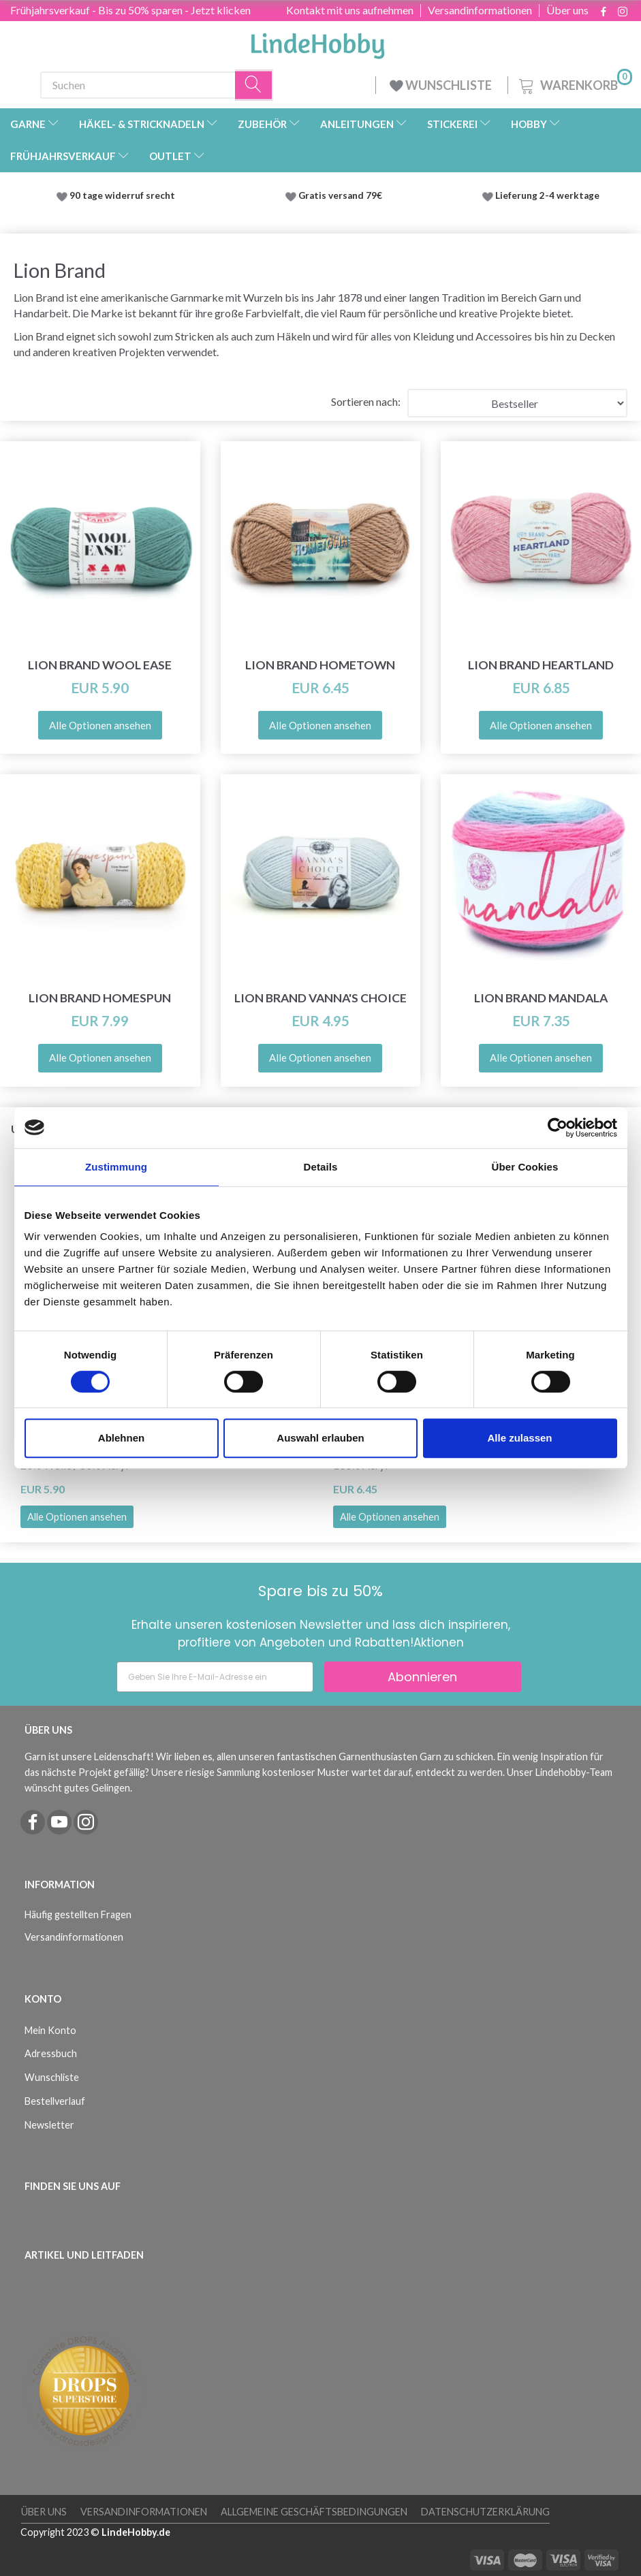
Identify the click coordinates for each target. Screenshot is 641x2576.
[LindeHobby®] (317, 42)
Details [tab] (321, 1167)
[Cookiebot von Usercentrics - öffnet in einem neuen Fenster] (557, 1127)
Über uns (567, 10)
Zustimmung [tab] (116, 1167)
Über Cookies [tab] (525, 1167)
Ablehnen (121, 1438)
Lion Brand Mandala (541, 998)
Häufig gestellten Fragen (78, 1914)
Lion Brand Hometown (320, 665)
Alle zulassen (519, 1438)
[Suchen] (254, 84)
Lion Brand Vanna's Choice (320, 998)
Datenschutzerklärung (485, 2511)
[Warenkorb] (574, 83)
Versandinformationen (480, 10)
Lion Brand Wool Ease (100, 665)
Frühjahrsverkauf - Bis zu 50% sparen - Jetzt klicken (130, 9)
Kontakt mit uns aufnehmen (349, 10)
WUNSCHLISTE (442, 85)
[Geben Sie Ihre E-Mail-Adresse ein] (214, 1676)
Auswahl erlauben (320, 1438)
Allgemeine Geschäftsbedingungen (314, 2511)
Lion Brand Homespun (100, 998)
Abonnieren (422, 1676)
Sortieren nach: (366, 401)
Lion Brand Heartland (541, 665)
